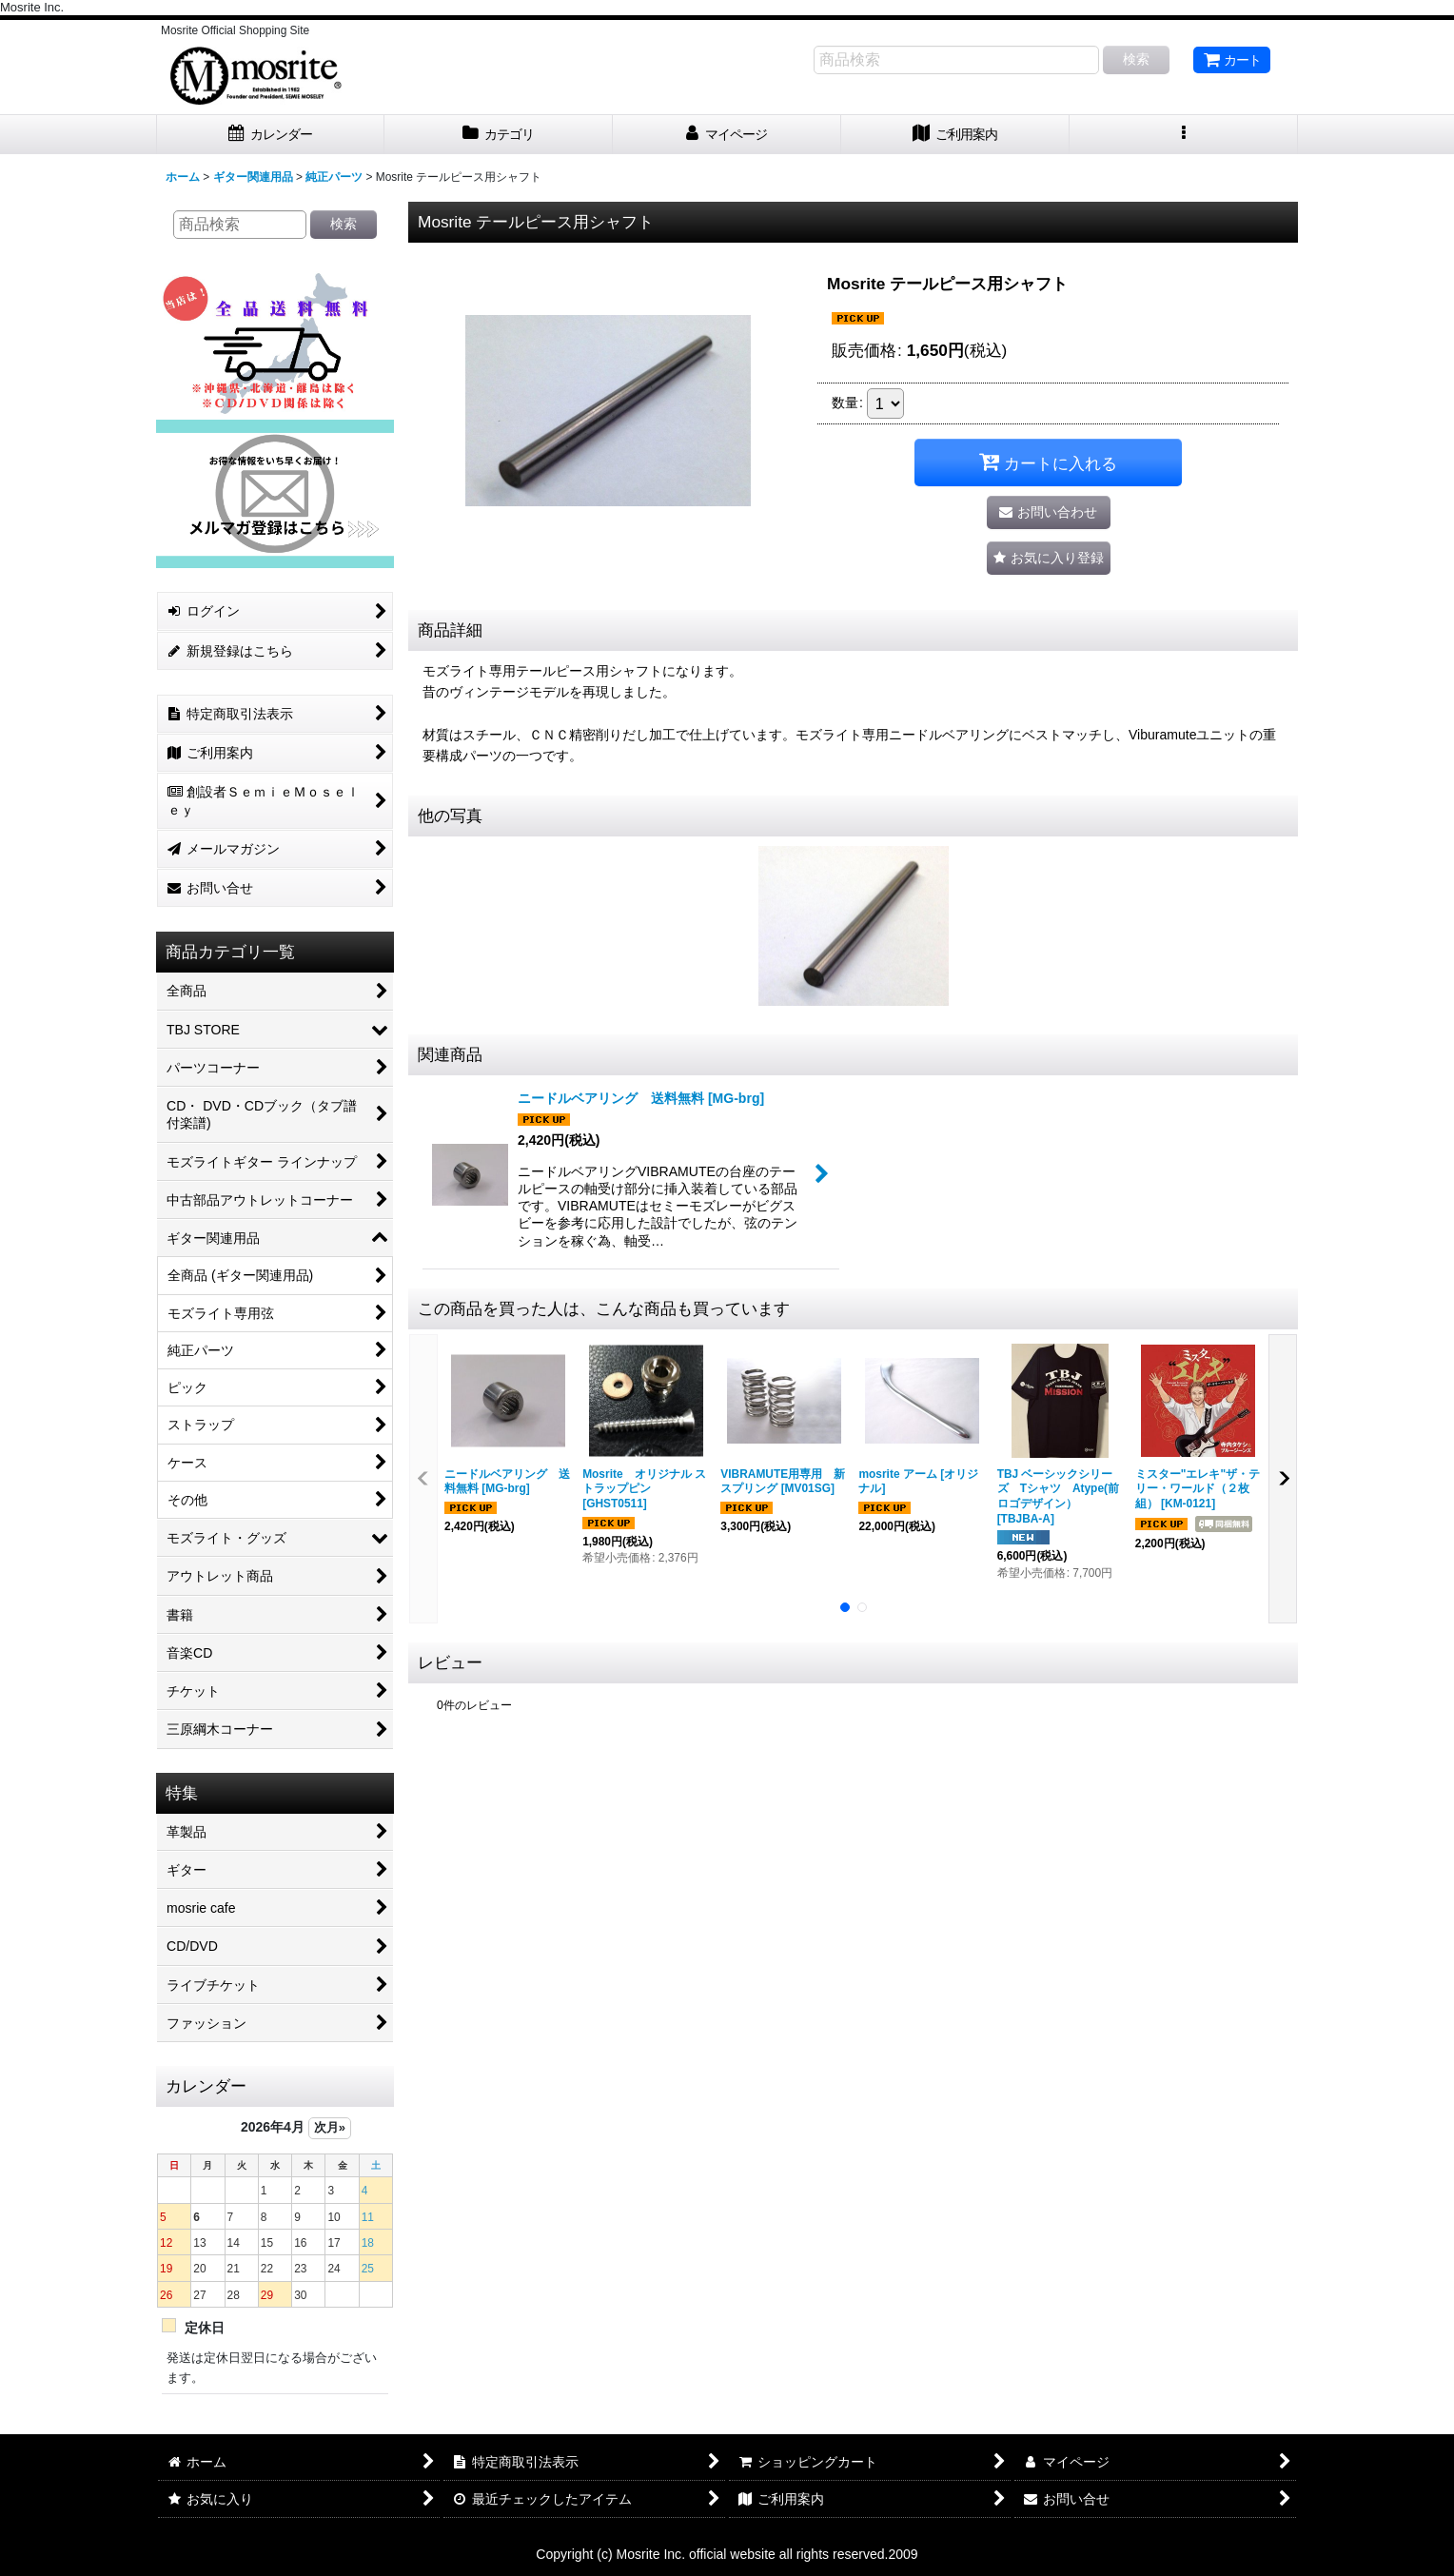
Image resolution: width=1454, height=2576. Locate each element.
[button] (1184, 134)
